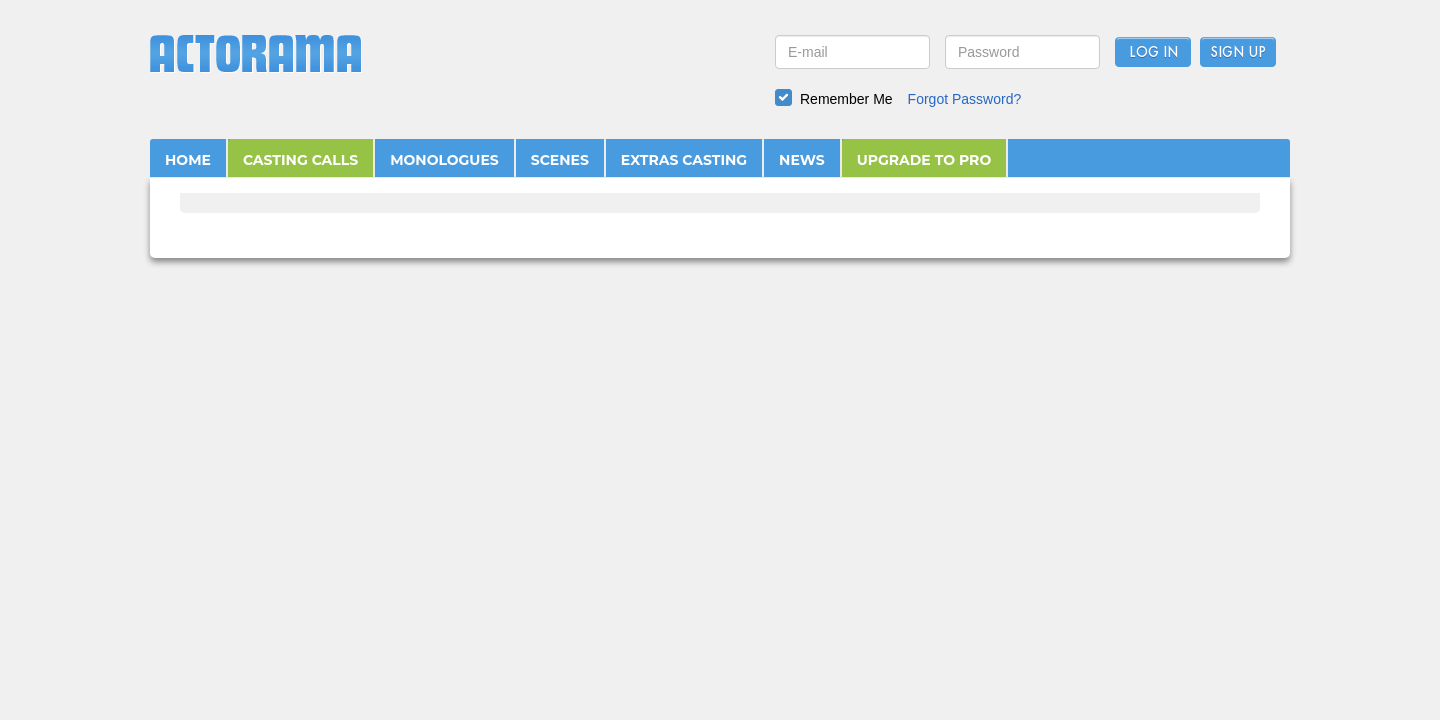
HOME (188, 160)
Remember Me (846, 99)
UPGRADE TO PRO (924, 160)
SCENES (560, 160)
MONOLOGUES (444, 160)
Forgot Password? (965, 99)
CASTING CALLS (300, 160)
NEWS (802, 160)
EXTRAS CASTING (684, 160)
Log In (1153, 53)
